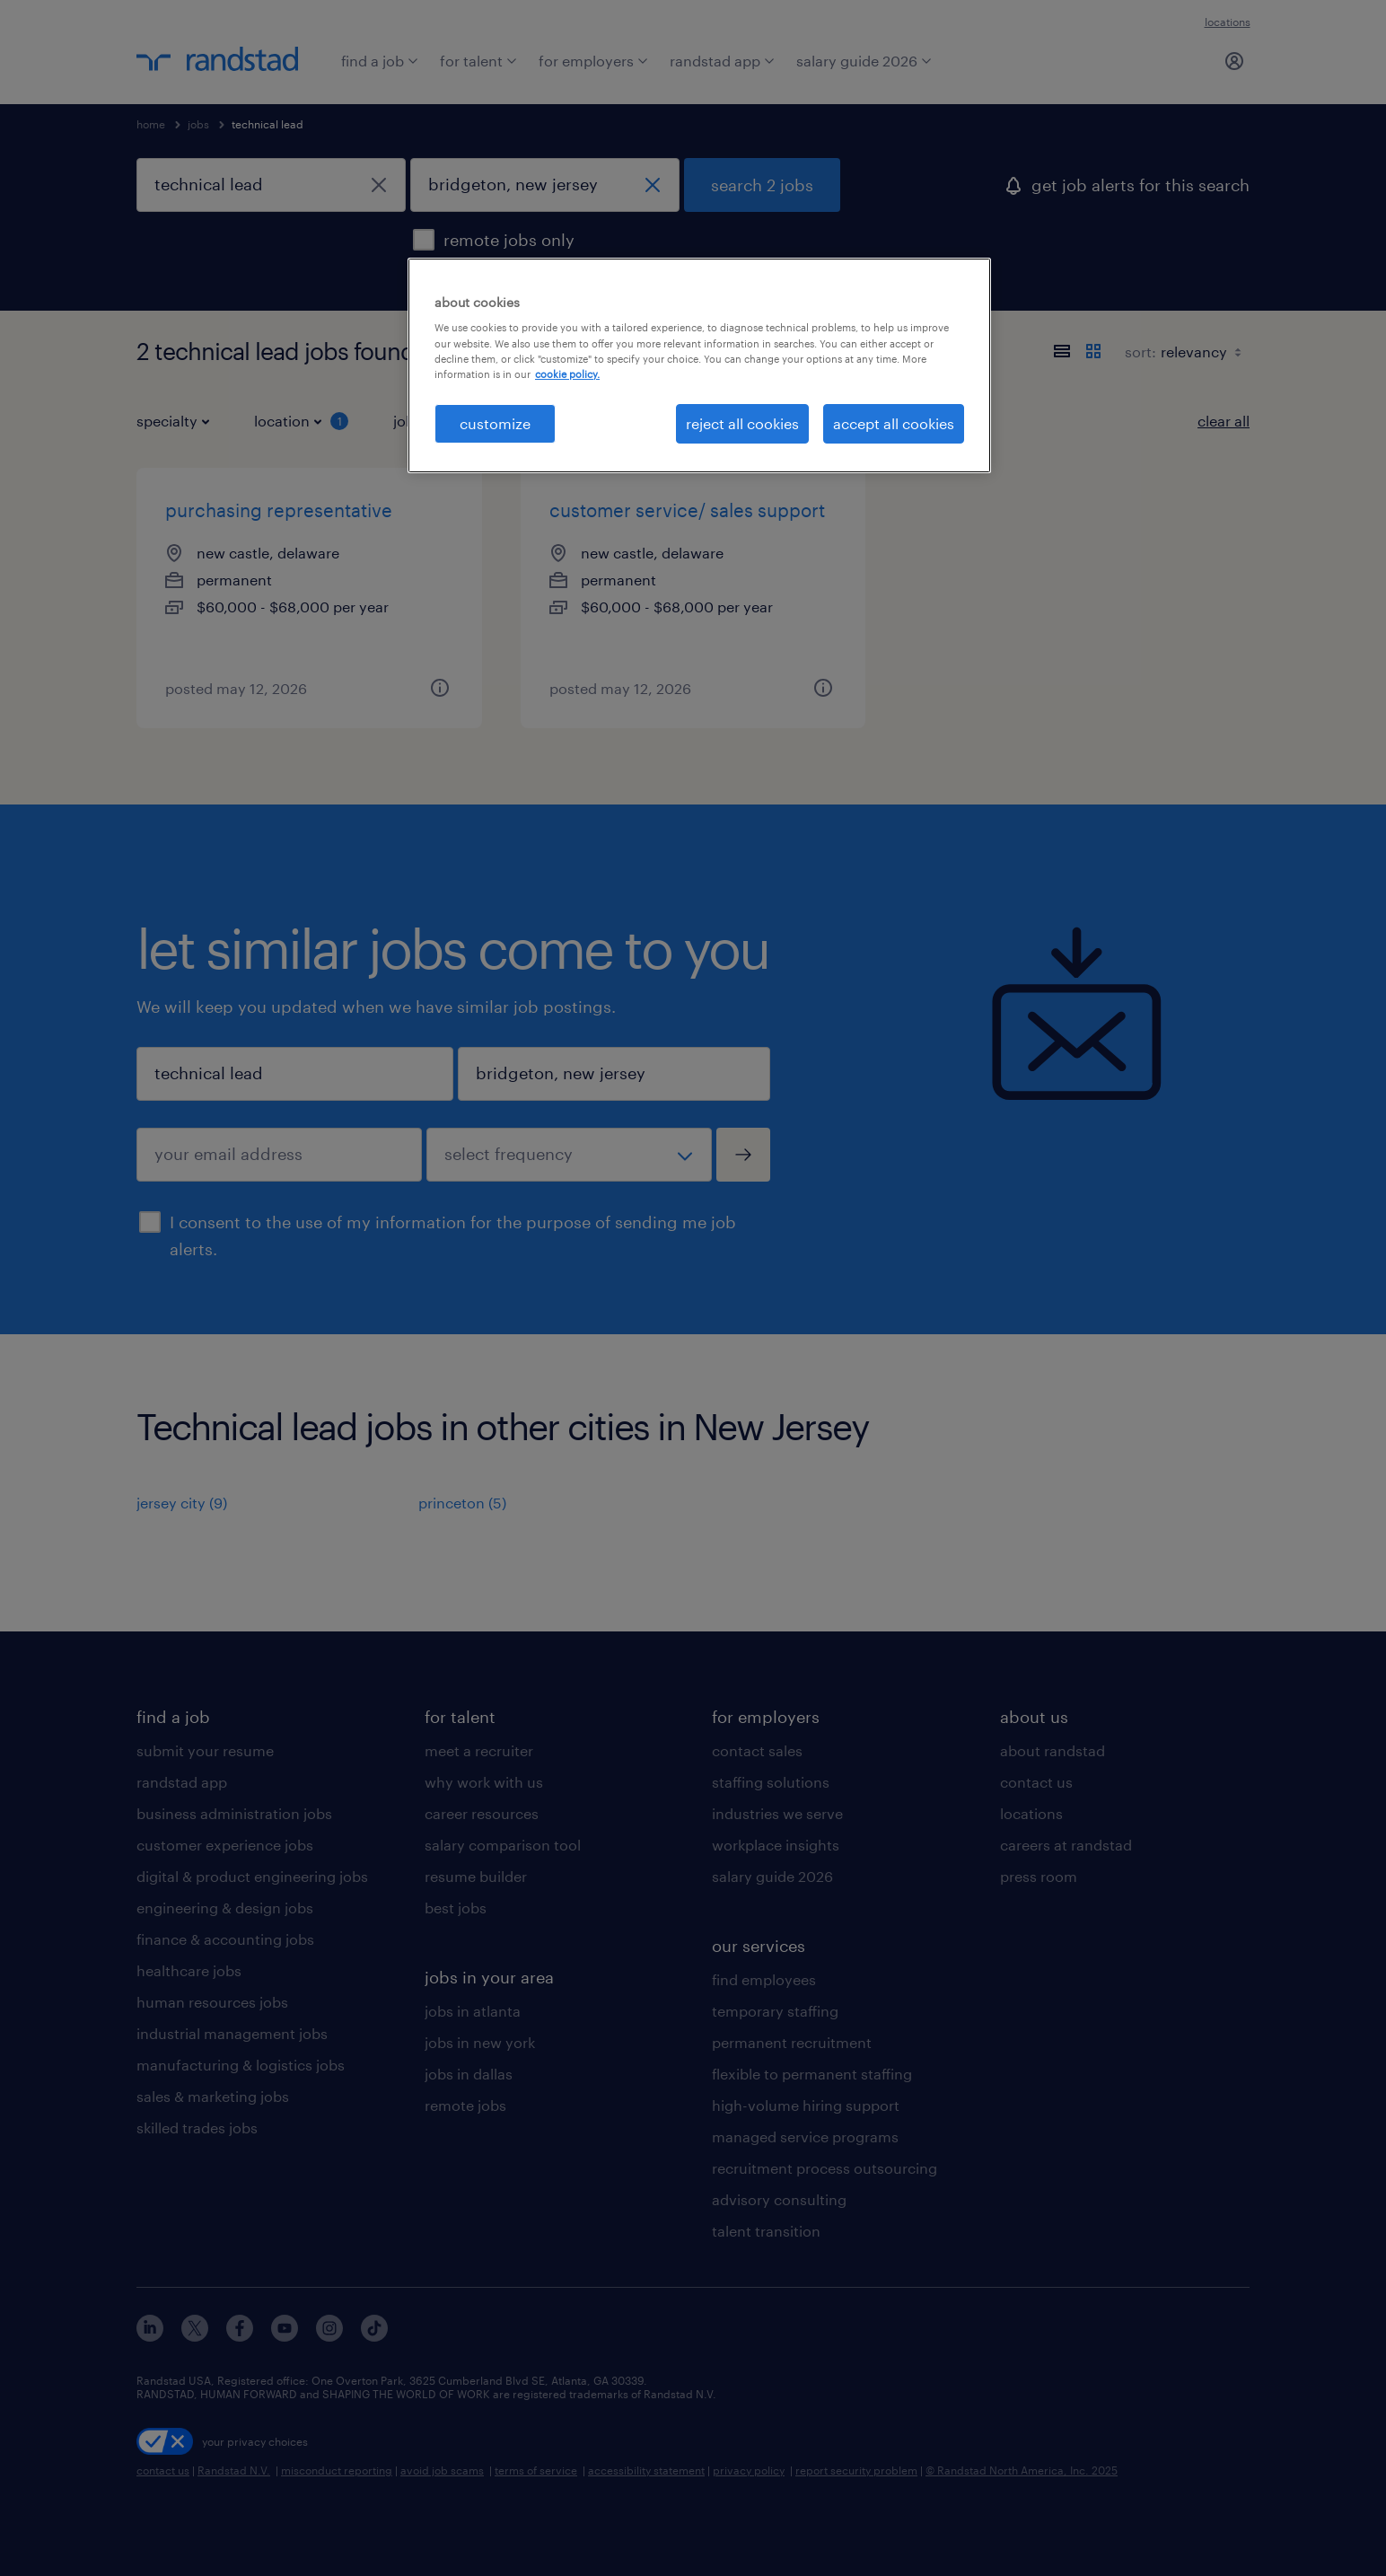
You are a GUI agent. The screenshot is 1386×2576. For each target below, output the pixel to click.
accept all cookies (893, 423)
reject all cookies (742, 423)
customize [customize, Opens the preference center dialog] (495, 423)
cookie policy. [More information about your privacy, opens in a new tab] (567, 374)
